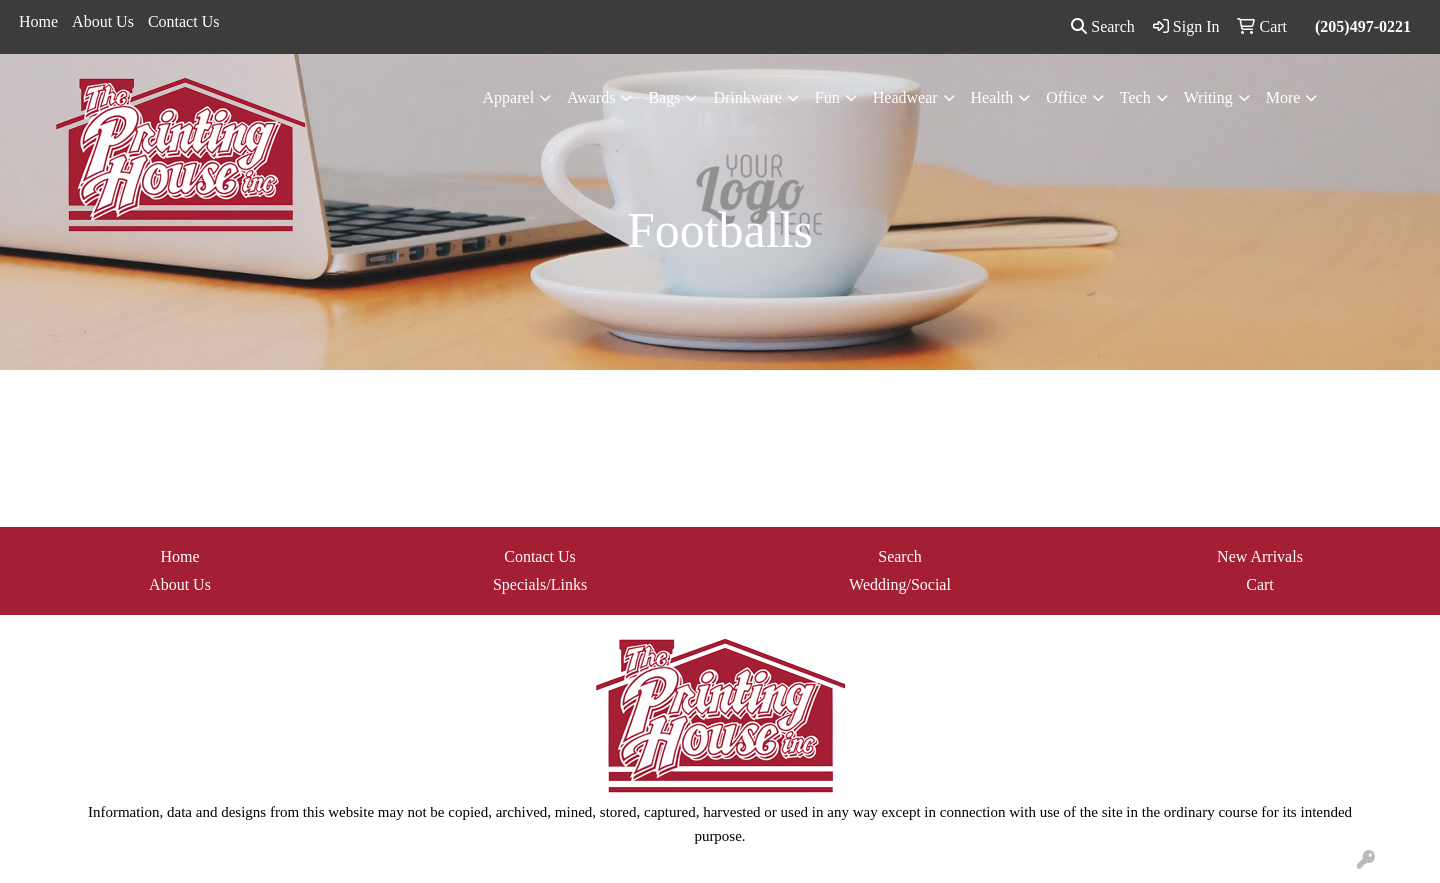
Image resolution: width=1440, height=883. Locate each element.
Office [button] (1066, 97)
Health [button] (992, 97)
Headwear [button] (905, 97)
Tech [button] (1135, 97)
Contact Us (184, 21)
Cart (1260, 584)
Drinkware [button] (747, 97)
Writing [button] (1208, 97)
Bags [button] (664, 97)
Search (1103, 26)
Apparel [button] (509, 97)
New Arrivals (1260, 556)
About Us (103, 21)
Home (38, 21)
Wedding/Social (900, 584)
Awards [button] (591, 97)
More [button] (1283, 97)
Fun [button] (827, 97)
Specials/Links (540, 584)
